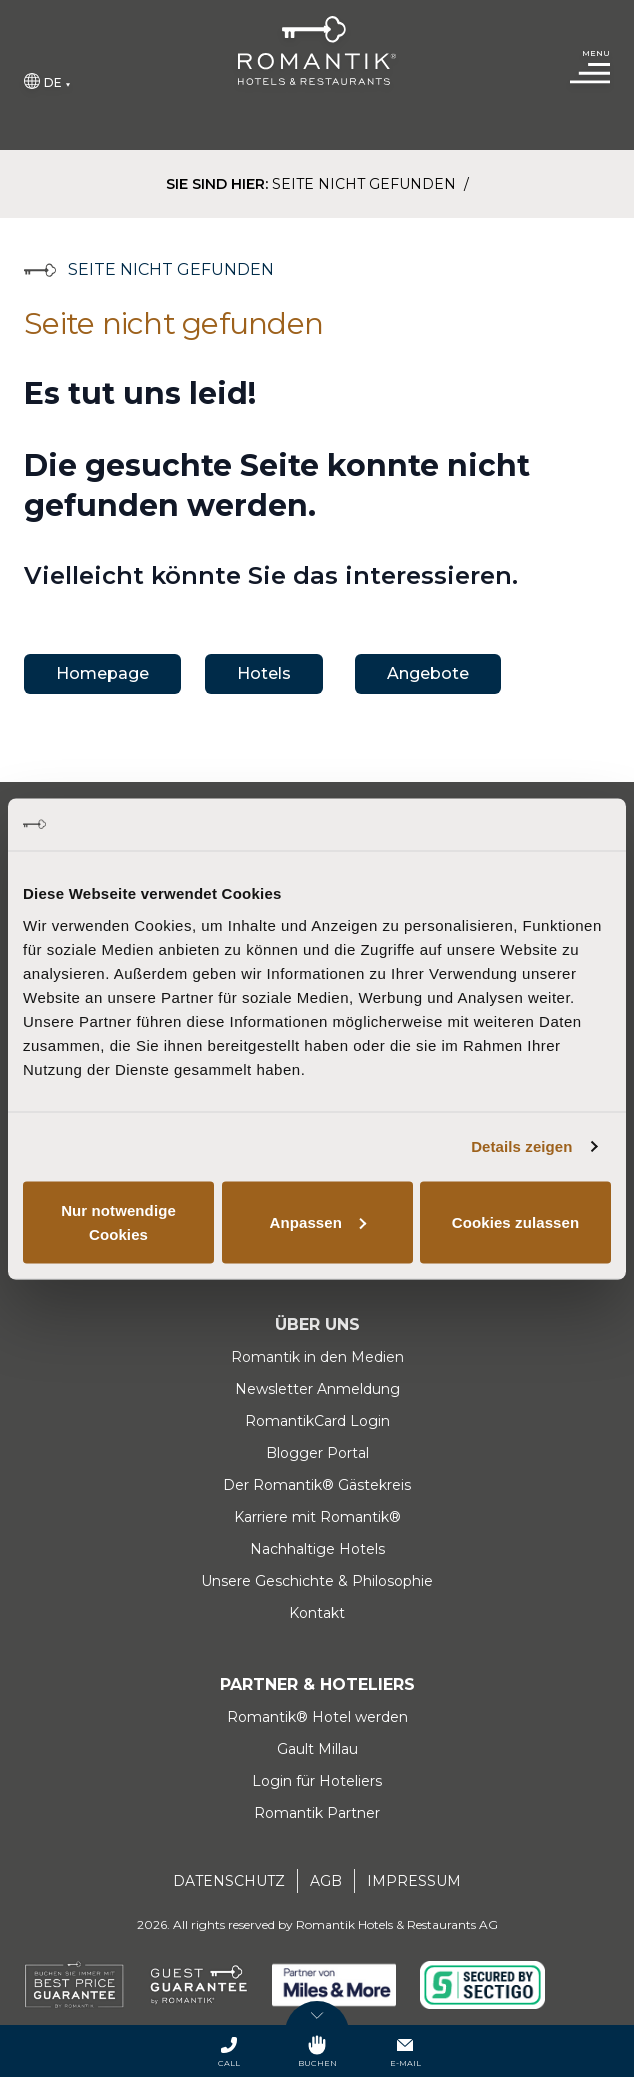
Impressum (414, 1881)
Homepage (102, 673)
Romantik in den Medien (317, 1357)
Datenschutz (229, 1881)
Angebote (428, 673)
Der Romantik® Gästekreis (317, 1485)
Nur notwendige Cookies (118, 1221)
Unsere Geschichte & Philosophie (317, 1581)
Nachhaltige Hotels (317, 1549)
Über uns (317, 1324)
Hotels (264, 673)
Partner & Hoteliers (317, 1684)
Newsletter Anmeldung (317, 1389)
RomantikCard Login (317, 1421)
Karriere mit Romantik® (317, 1517)
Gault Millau (317, 1749)
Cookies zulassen (515, 1221)
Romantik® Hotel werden (317, 1717)
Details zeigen (521, 1146)
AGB (326, 1881)
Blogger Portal (317, 1453)
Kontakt (317, 1613)
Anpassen (318, 1221)
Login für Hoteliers (317, 1781)
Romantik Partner (317, 1813)
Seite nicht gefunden (366, 184)
